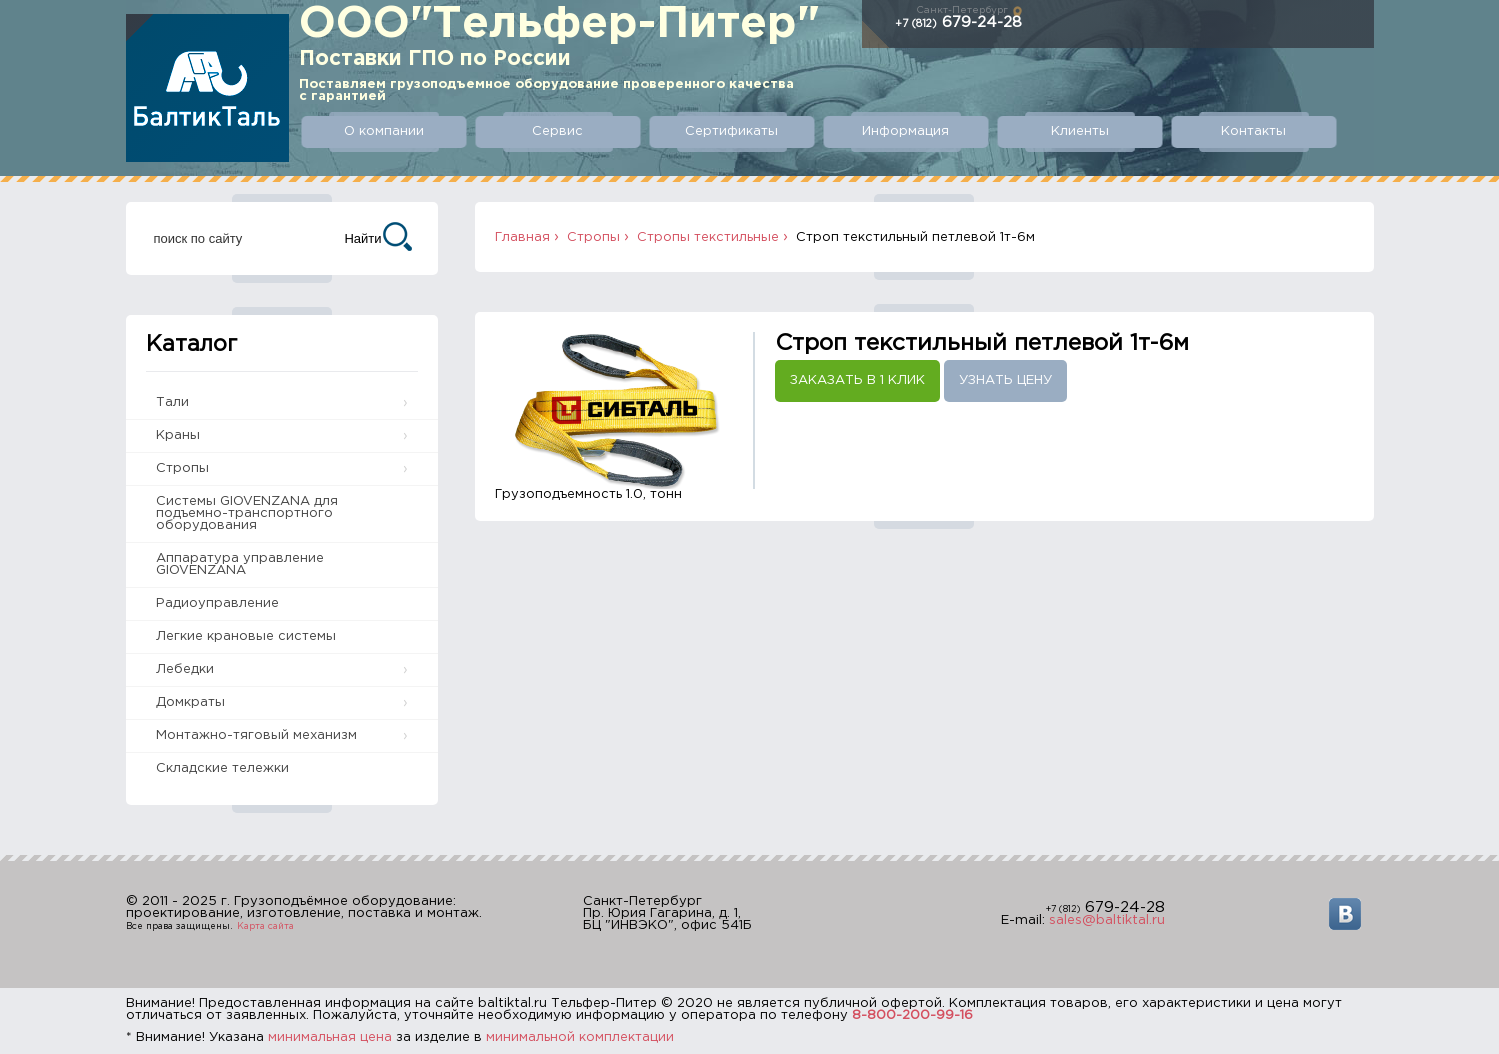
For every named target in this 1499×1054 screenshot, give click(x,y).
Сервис (557, 131)
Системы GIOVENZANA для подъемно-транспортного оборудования (247, 513)
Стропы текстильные (708, 237)
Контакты (1253, 131)
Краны (178, 435)
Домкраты (190, 702)
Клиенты (1080, 131)
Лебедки (185, 669)
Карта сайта (265, 926)
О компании (384, 131)
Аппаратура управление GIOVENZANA (240, 564)
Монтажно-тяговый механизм (256, 735)
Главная (522, 237)
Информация (905, 131)
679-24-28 (958, 22)
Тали (172, 402)
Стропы (182, 468)
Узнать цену (1005, 380)
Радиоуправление (217, 603)
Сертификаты (731, 131)
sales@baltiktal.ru (1107, 920)
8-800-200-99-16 (912, 1015)
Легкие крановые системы (246, 636)
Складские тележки (222, 768)
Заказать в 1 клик (857, 380)
